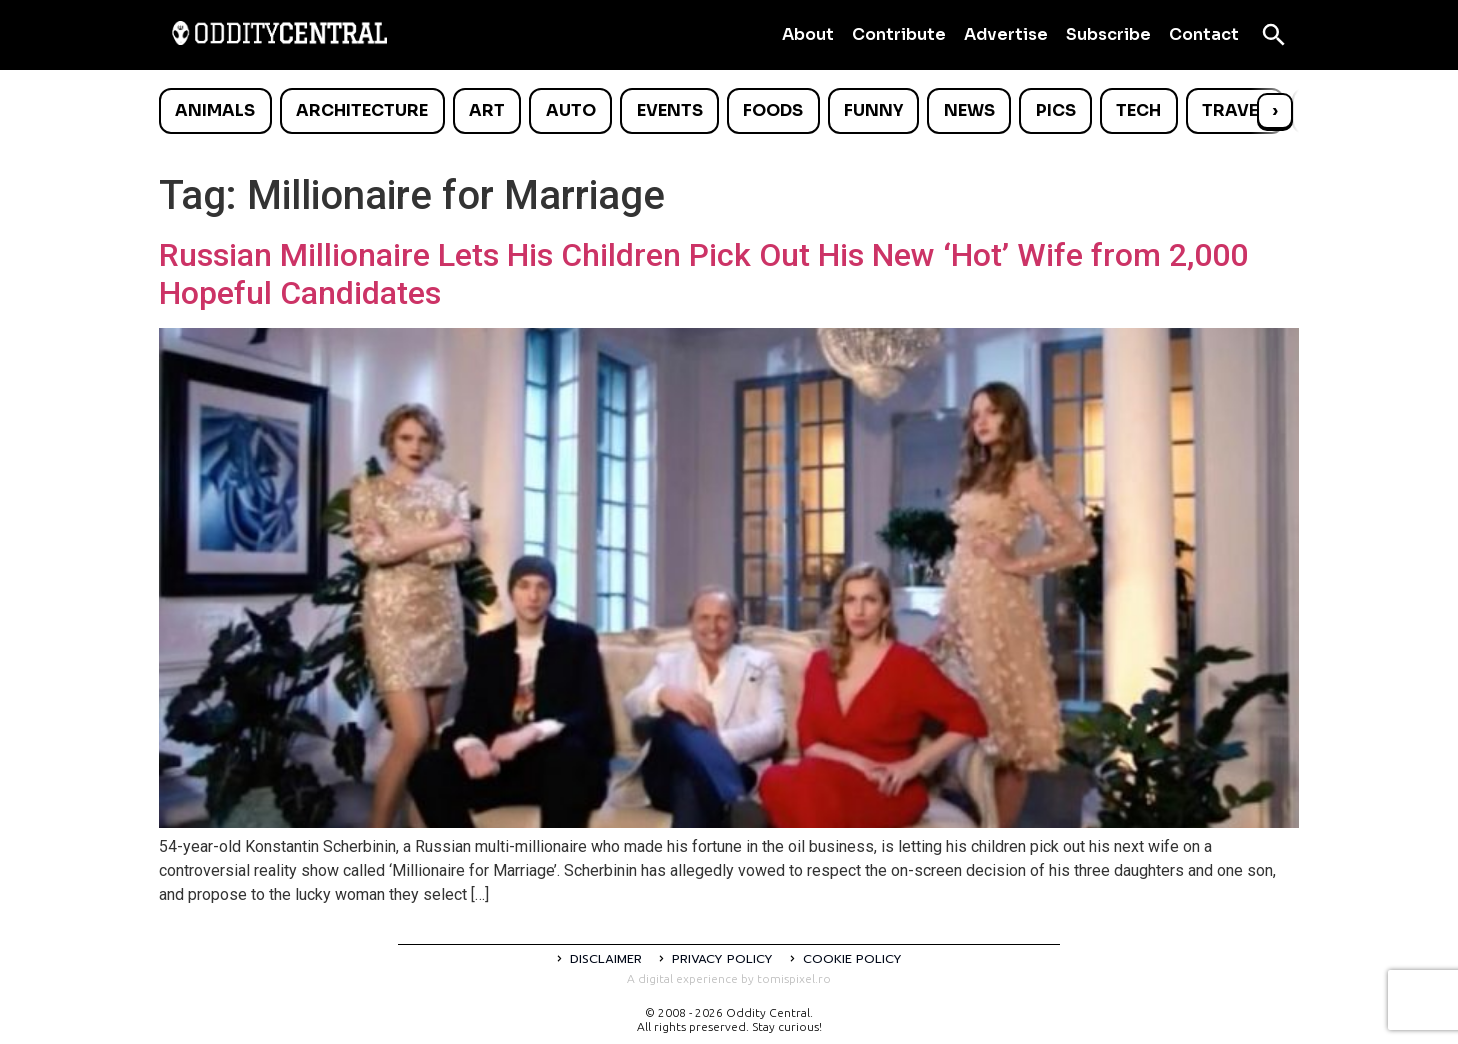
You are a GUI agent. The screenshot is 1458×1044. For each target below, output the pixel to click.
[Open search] (1274, 35)
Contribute (899, 34)
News (969, 110)
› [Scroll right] (1275, 110)
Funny (873, 110)
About (808, 34)
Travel (1234, 110)
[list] (729, 111)
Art (487, 110)
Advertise (1006, 34)
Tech (1138, 110)
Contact (1204, 34)
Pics (1056, 110)
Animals (215, 110)
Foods (773, 110)
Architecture (362, 110)
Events (670, 110)
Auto (571, 110)
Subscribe (1108, 34)
